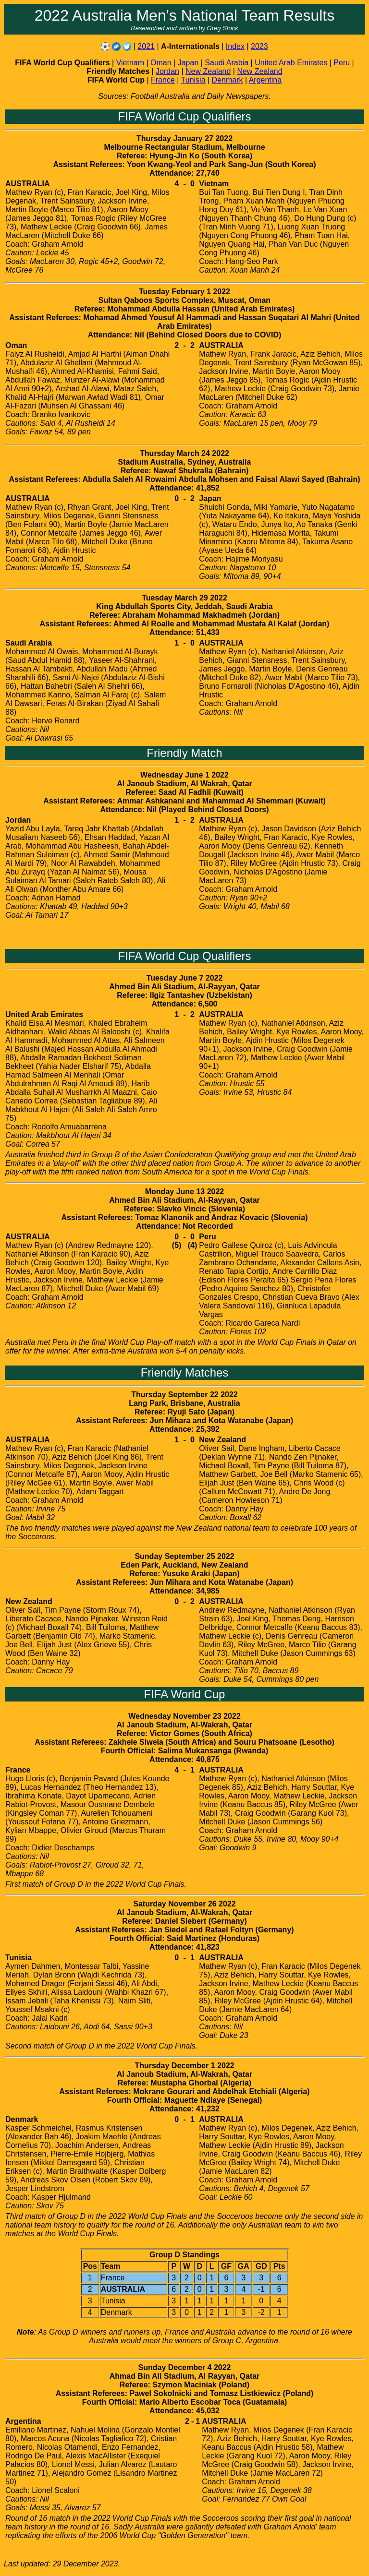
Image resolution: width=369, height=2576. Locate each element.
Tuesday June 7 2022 (185, 978)
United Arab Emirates (291, 63)
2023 (259, 46)
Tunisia (193, 80)
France (163, 80)
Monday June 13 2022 (184, 1191)
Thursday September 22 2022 (184, 1394)
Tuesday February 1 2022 (184, 292)
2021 (146, 46)
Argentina (265, 80)
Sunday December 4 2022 (184, 2367)
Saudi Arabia (226, 63)
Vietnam (130, 63)
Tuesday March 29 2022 (184, 598)
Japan (188, 63)
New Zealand (208, 71)
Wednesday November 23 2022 (184, 1716)
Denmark (227, 80)
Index (235, 46)
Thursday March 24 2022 (184, 453)
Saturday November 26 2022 (184, 1904)
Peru (341, 63)
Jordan (167, 71)
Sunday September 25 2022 (184, 1556)
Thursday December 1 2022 (184, 2065)
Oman (161, 63)
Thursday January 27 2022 (184, 138)
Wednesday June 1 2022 (184, 775)
